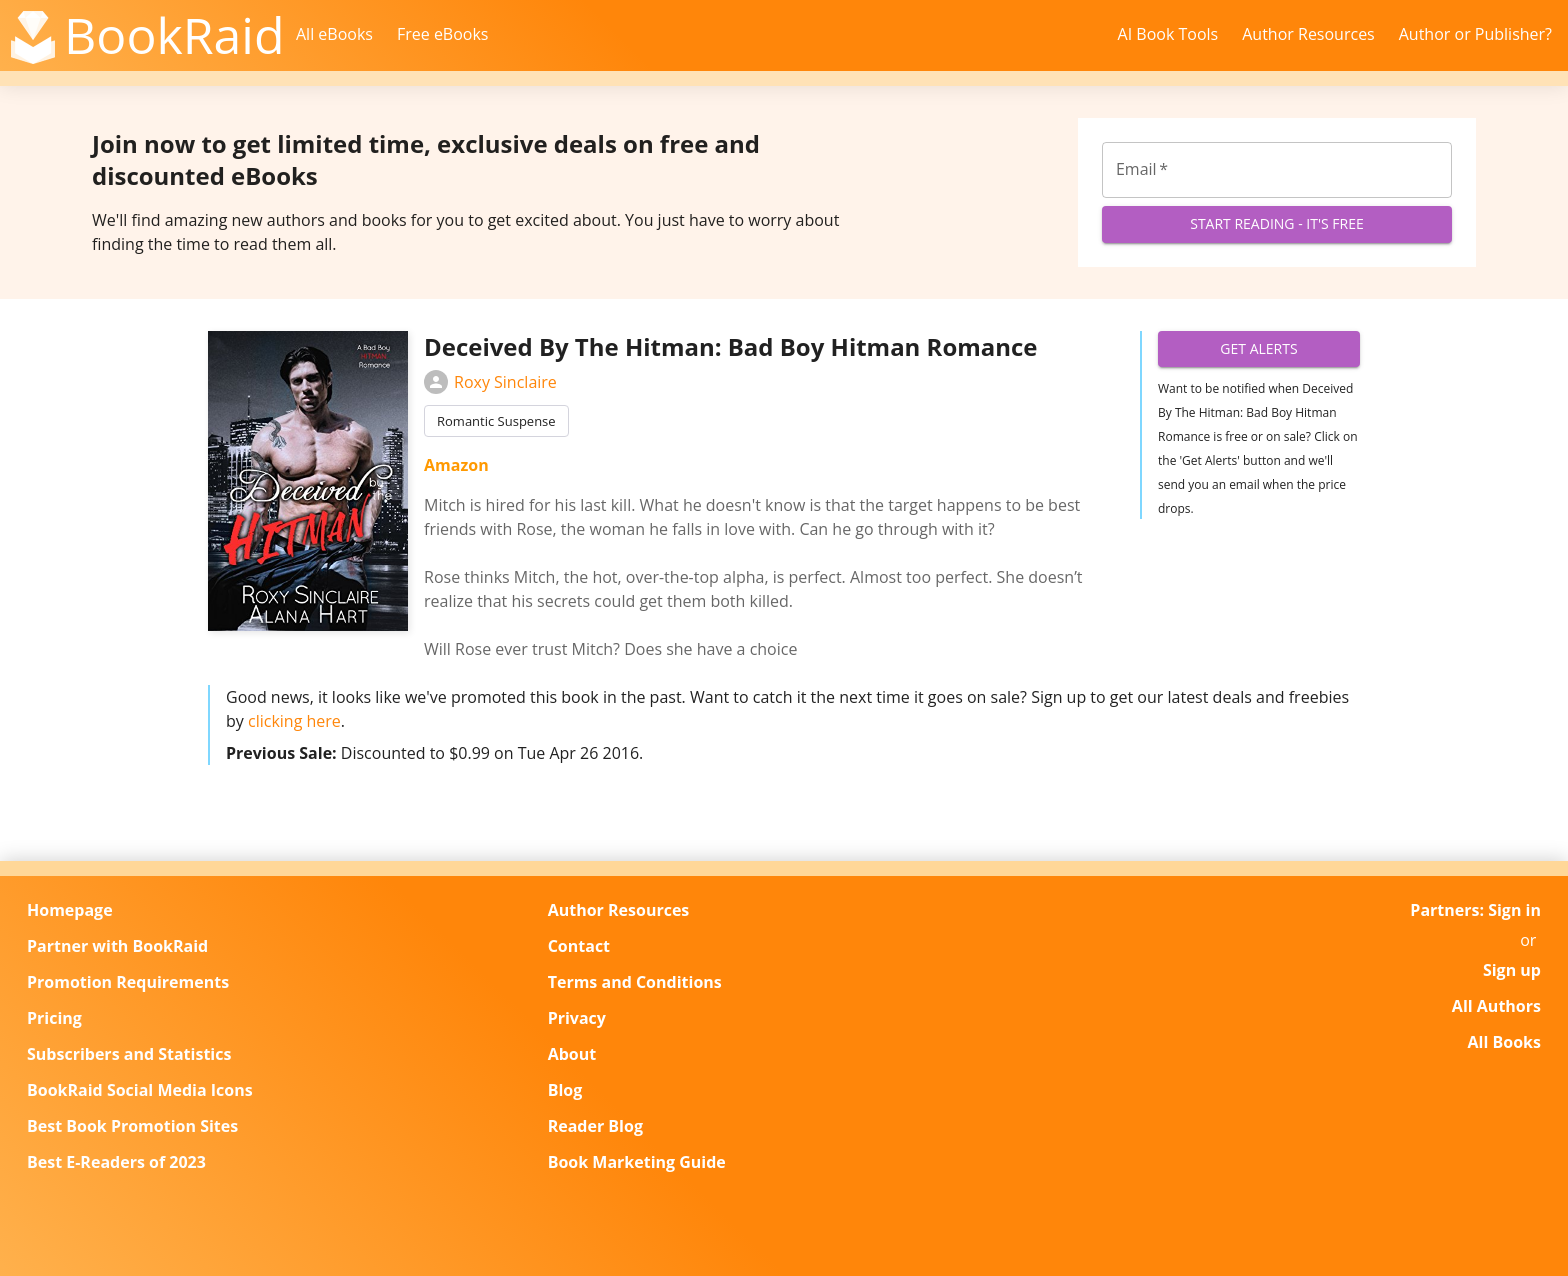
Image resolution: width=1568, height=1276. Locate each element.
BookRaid (174, 35)
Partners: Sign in (1475, 910)
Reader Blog (595, 1126)
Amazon (456, 465)
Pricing (54, 1018)
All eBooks (334, 34)
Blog (565, 1090)
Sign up (1512, 970)
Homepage (70, 910)
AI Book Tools (1168, 34)
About (572, 1054)
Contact (579, 946)
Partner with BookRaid (117, 946)
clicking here (294, 721)
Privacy (577, 1018)
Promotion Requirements (128, 982)
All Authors (1496, 1006)
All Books (1504, 1042)
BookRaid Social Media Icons (140, 1090)
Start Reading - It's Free (1277, 224)
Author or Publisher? (1475, 34)
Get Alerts (1259, 349)
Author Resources (1308, 34)
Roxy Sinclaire (490, 382)
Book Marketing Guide (637, 1162)
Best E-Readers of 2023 (116, 1162)
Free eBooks (443, 34)
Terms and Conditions (635, 982)
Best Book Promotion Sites (132, 1126)
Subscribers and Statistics (129, 1054)
